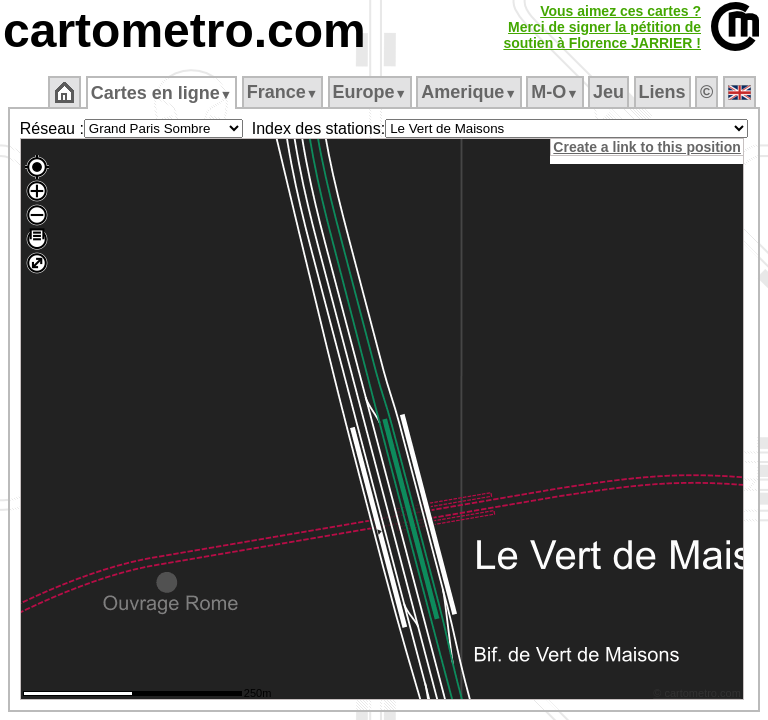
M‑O (554, 92)
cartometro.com (184, 30)
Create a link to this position (649, 147)
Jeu (608, 92)
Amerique (468, 92)
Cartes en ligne (161, 93)
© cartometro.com (700, 696)
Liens (662, 92)
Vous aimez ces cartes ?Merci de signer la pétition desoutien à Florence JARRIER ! (602, 27)
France (282, 92)
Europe (370, 92)
